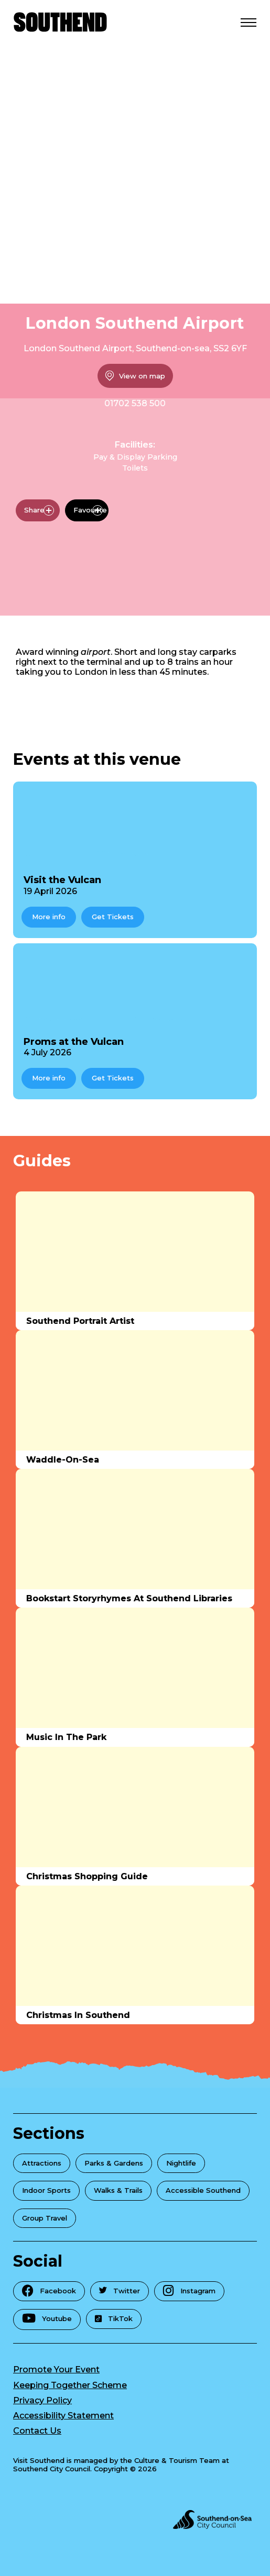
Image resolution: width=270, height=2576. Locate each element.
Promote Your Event (56, 2369)
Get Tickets (113, 916)
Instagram (189, 2290)
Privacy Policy (42, 2400)
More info (49, 916)
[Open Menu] (248, 22)
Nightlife (181, 2163)
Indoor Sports (46, 2190)
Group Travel (44, 2218)
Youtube (47, 2318)
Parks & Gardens (113, 2163)
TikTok (114, 2318)
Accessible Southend (203, 2190)
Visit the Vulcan (62, 880)
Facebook (49, 2290)
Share (39, 510)
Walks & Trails (118, 2190)
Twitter (119, 2291)
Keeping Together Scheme (70, 2385)
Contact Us (37, 2431)
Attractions (41, 2163)
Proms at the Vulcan (74, 1041)
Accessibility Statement (63, 2416)
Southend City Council (51, 2469)
